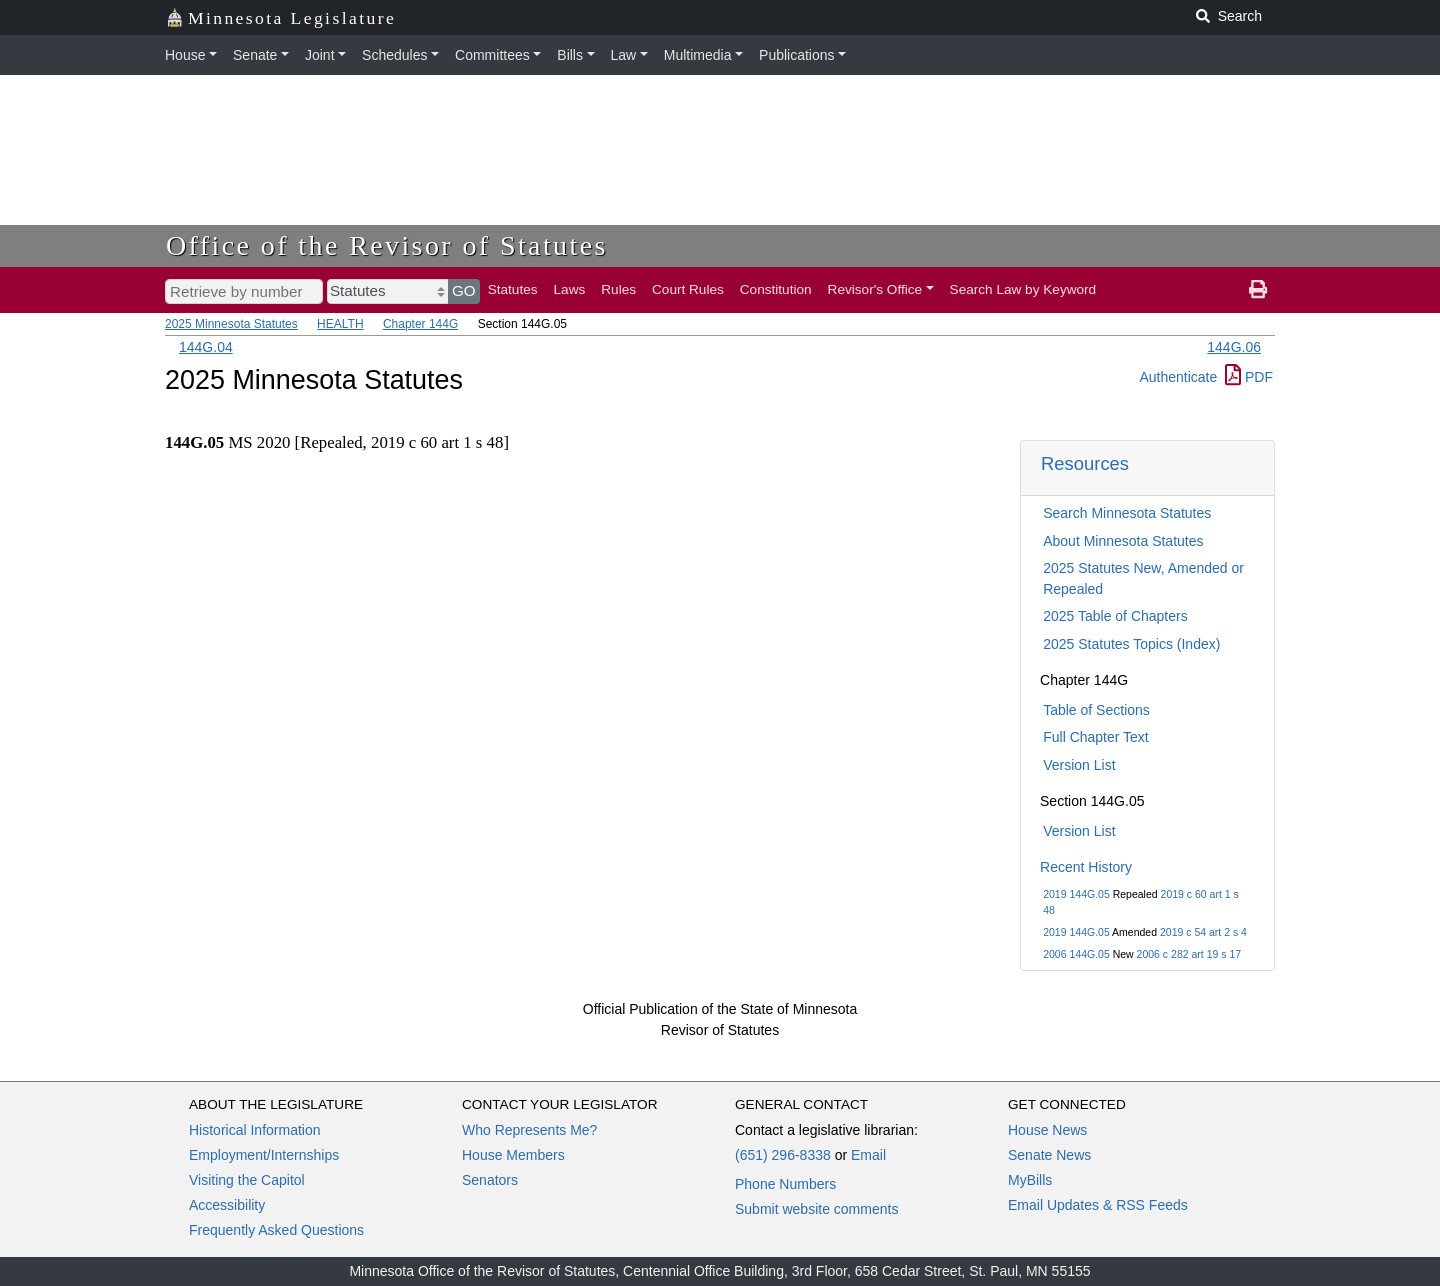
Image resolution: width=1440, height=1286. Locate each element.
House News (1047, 1130)
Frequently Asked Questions (276, 1230)
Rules (618, 289)
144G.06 (1234, 347)
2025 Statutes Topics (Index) (1131, 644)
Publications (797, 55)
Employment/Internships (264, 1155)
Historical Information (255, 1130)
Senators (490, 1180)
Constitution (776, 289)
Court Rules (688, 289)
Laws (570, 289)
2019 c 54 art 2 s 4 (1203, 932)
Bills (570, 55)
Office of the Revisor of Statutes (387, 245)
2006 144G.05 (1076, 954)
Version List (1079, 765)
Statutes (513, 289)
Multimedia (698, 55)
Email (868, 1155)
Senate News (1049, 1155)
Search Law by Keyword (1023, 289)
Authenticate (1178, 377)
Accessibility (227, 1205)
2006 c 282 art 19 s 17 (1189, 954)
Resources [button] (1085, 463)
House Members (513, 1155)
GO (464, 290)
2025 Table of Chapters (1115, 616)
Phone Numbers (785, 1184)
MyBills (1030, 1180)
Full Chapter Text (1096, 737)
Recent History (1086, 867)
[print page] (1258, 290)
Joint (320, 55)
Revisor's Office (875, 289)
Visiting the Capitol (247, 1180)
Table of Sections (1096, 710)
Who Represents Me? (529, 1130)
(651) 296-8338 (783, 1155)
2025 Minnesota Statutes (231, 324)
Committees (492, 55)
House (185, 55)
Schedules (394, 55)
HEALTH (340, 324)
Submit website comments (816, 1209)
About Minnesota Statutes (1123, 541)
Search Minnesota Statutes (1127, 513)
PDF (1249, 377)
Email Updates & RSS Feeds (1098, 1205)
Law (624, 55)
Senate (255, 55)
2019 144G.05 (1076, 894)
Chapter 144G (420, 324)
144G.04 (206, 347)
